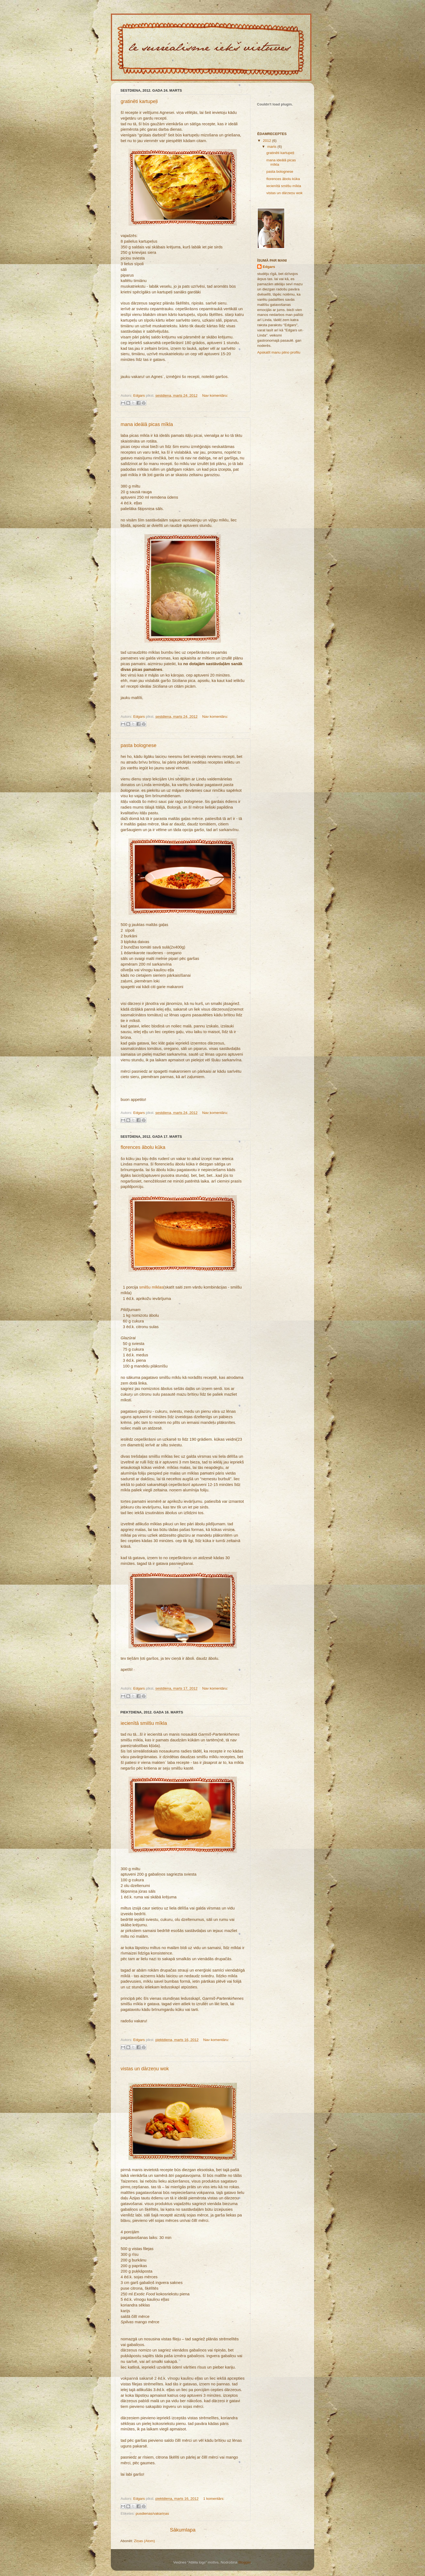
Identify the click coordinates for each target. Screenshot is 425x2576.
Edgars (269, 267)
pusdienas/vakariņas (152, 2513)
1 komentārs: (213, 2499)
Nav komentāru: (215, 395)
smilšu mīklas (151, 1287)
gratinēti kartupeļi (139, 101)
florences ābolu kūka (143, 1147)
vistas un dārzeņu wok (145, 2068)
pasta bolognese (138, 745)
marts (272, 147)
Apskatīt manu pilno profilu (278, 352)
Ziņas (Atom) (144, 2541)
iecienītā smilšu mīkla (144, 1723)
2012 (267, 141)
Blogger (244, 2562)
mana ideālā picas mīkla (147, 424)
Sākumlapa (183, 2530)
